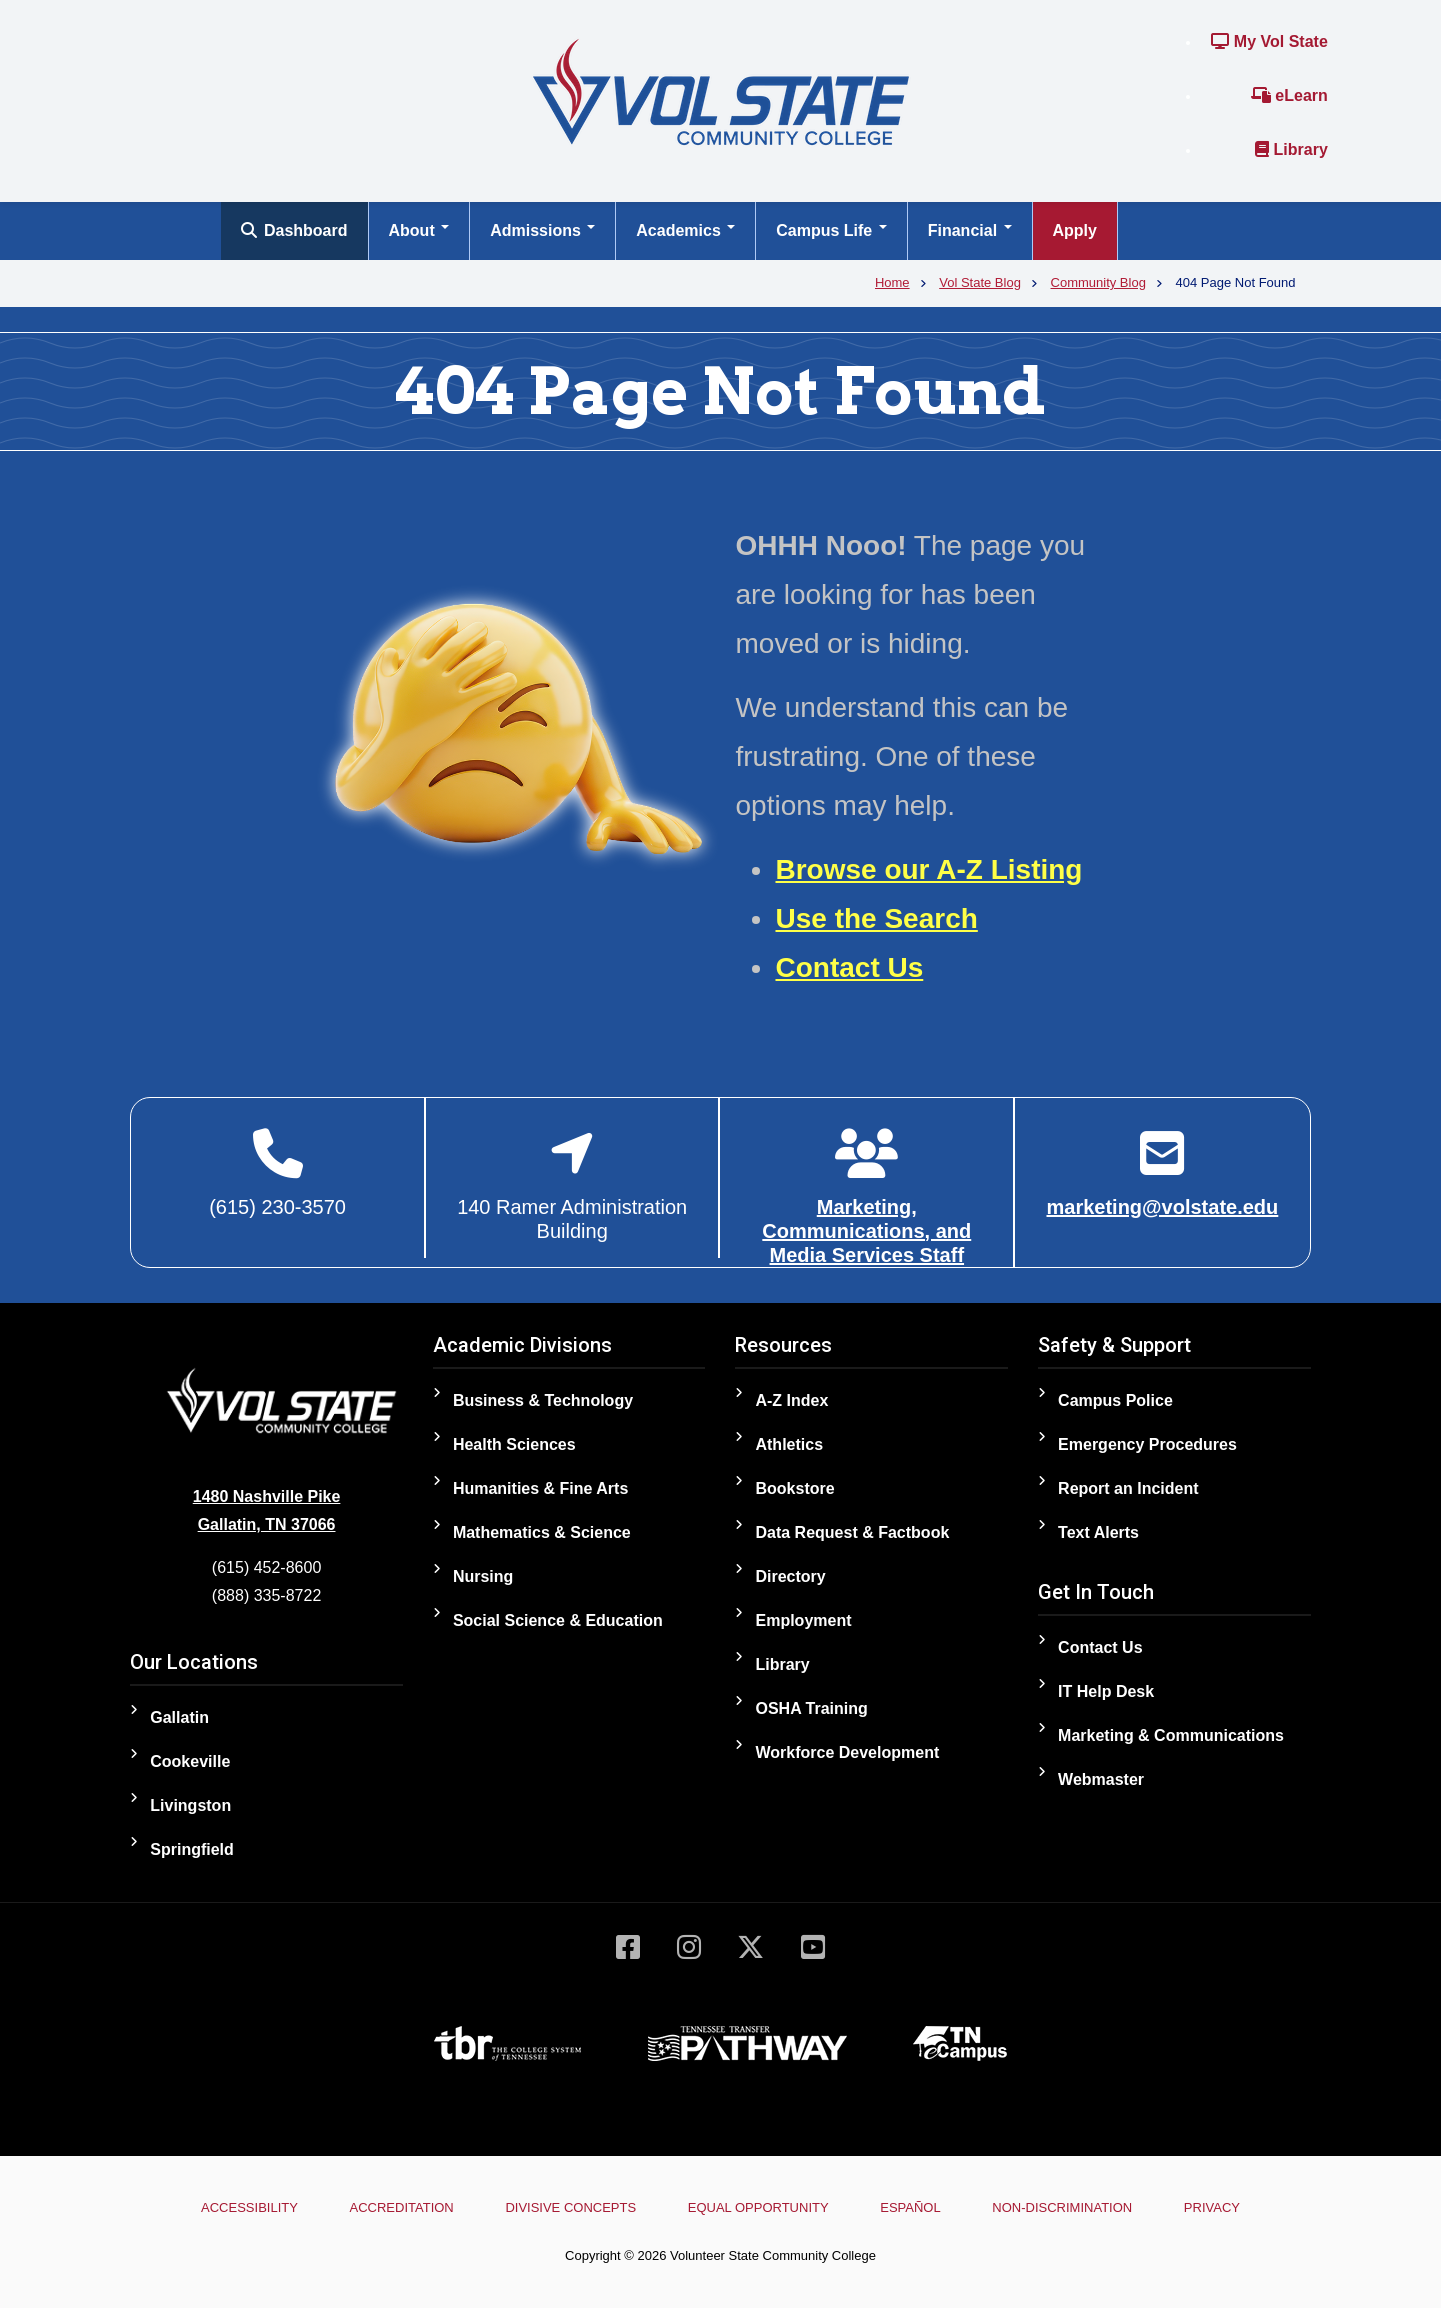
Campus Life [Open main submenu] (831, 230)
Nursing (483, 1576)
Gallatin (179, 1717)
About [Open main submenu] (419, 230)
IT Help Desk (1106, 1691)
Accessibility (249, 2207)
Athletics (789, 1444)
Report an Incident (1128, 1488)
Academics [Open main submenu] (685, 230)
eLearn (1289, 95)
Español (910, 2207)
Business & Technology (543, 1400)
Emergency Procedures (1147, 1444)
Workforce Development (847, 1752)
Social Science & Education (558, 1620)
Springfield (192, 1849)
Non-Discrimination (1062, 2207)
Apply (1075, 230)
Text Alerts (1098, 1532)
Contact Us (849, 967)
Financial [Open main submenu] (970, 230)
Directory (790, 1576)
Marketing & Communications (1171, 1735)
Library (1291, 149)
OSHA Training (811, 1708)
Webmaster (1101, 1779)
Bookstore (794, 1488)
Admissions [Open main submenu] (542, 230)
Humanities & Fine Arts (540, 1488)
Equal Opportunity (758, 2207)
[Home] (721, 90)
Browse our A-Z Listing (928, 869)
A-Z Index (791, 1400)
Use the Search (876, 918)
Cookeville (190, 1761)
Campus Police (1115, 1400)
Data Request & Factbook (852, 1532)
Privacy (1212, 2207)
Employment (803, 1620)
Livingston (190, 1805)
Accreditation (402, 2207)
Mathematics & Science (542, 1532)
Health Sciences (514, 1444)
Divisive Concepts (570, 2207)
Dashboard (294, 230)
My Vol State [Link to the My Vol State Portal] (1269, 41)
